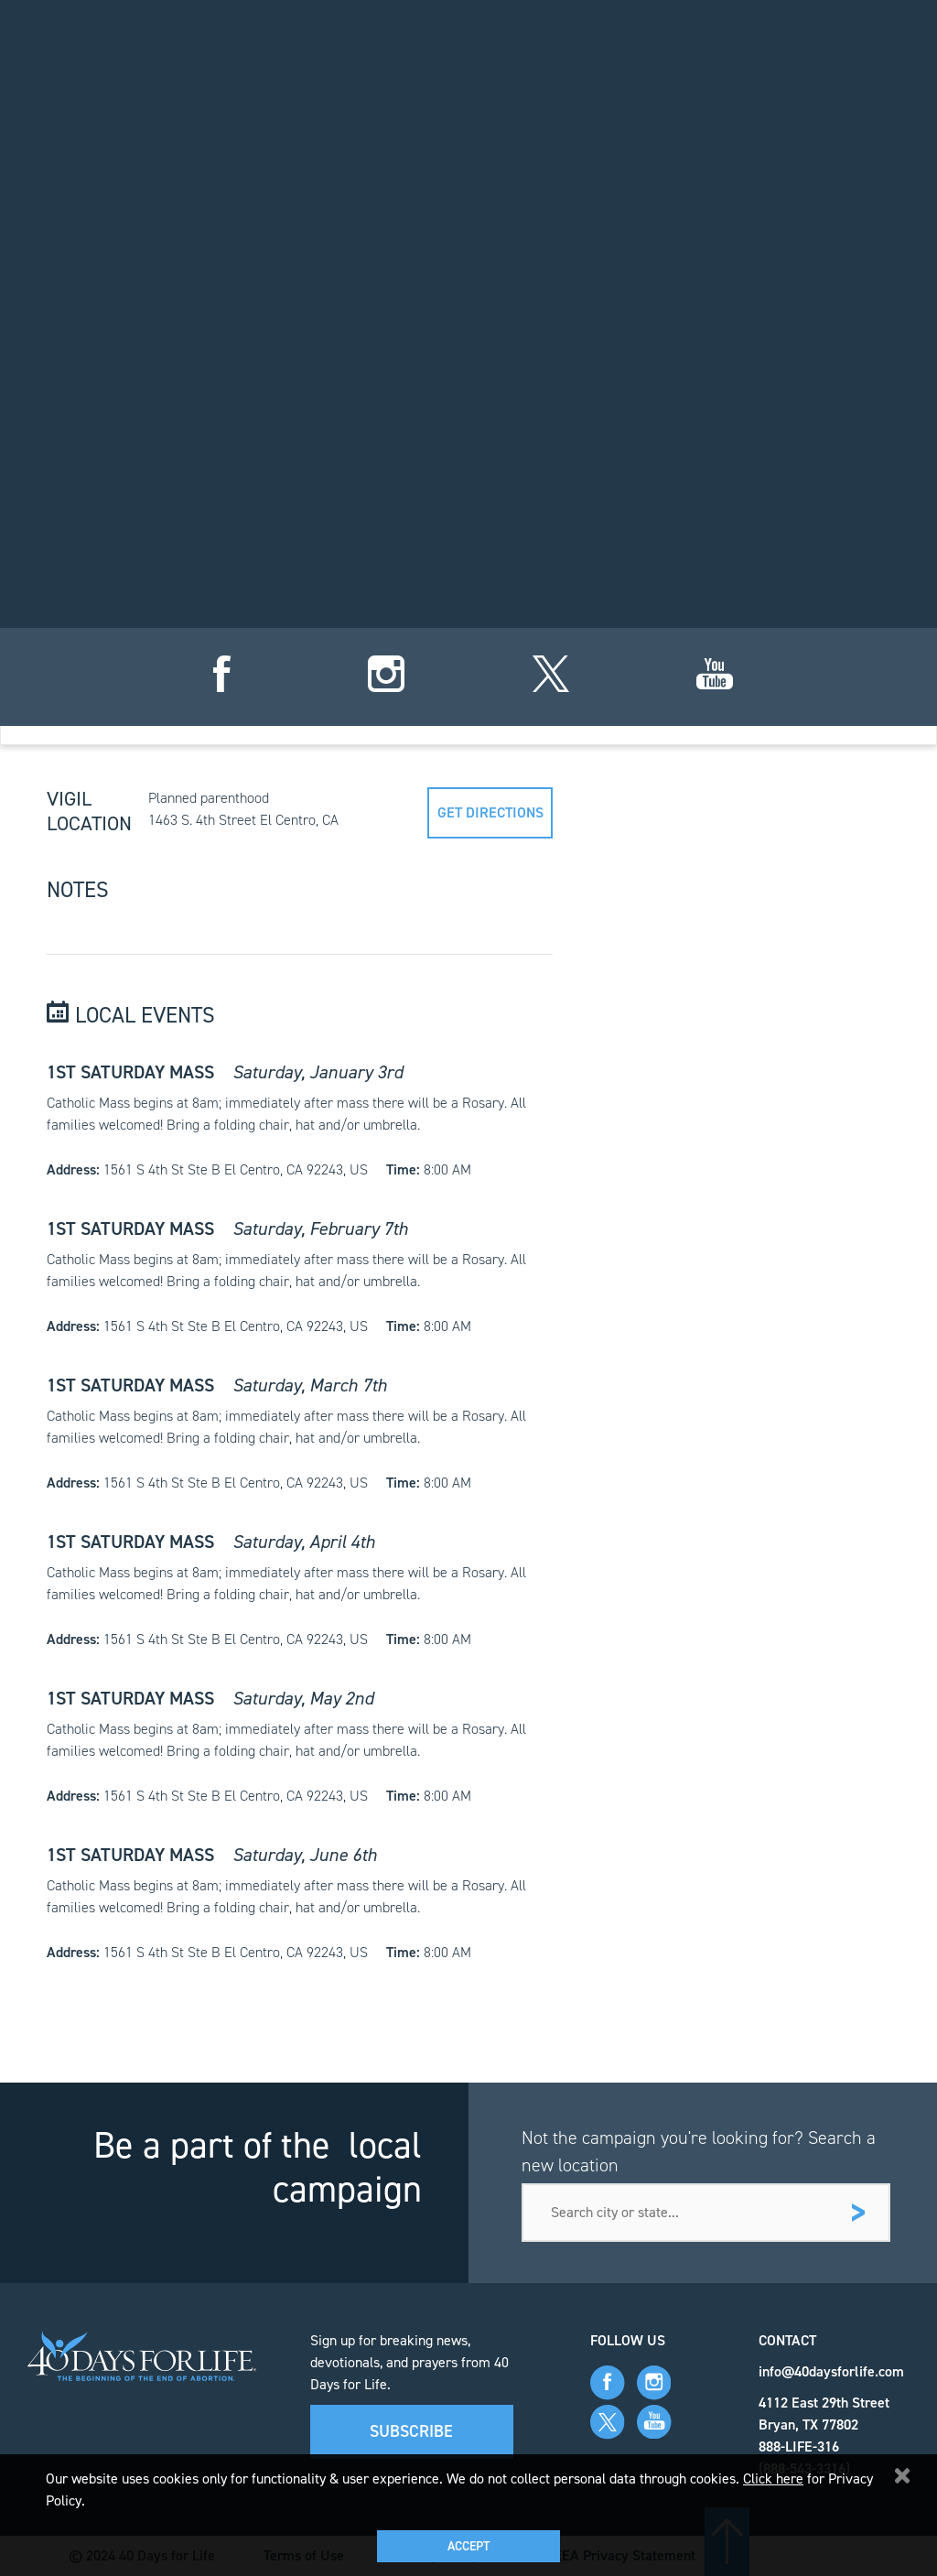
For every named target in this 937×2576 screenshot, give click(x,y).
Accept (468, 2546)
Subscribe (411, 2431)
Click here (773, 2478)
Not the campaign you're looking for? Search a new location (699, 2151)
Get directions (490, 812)
